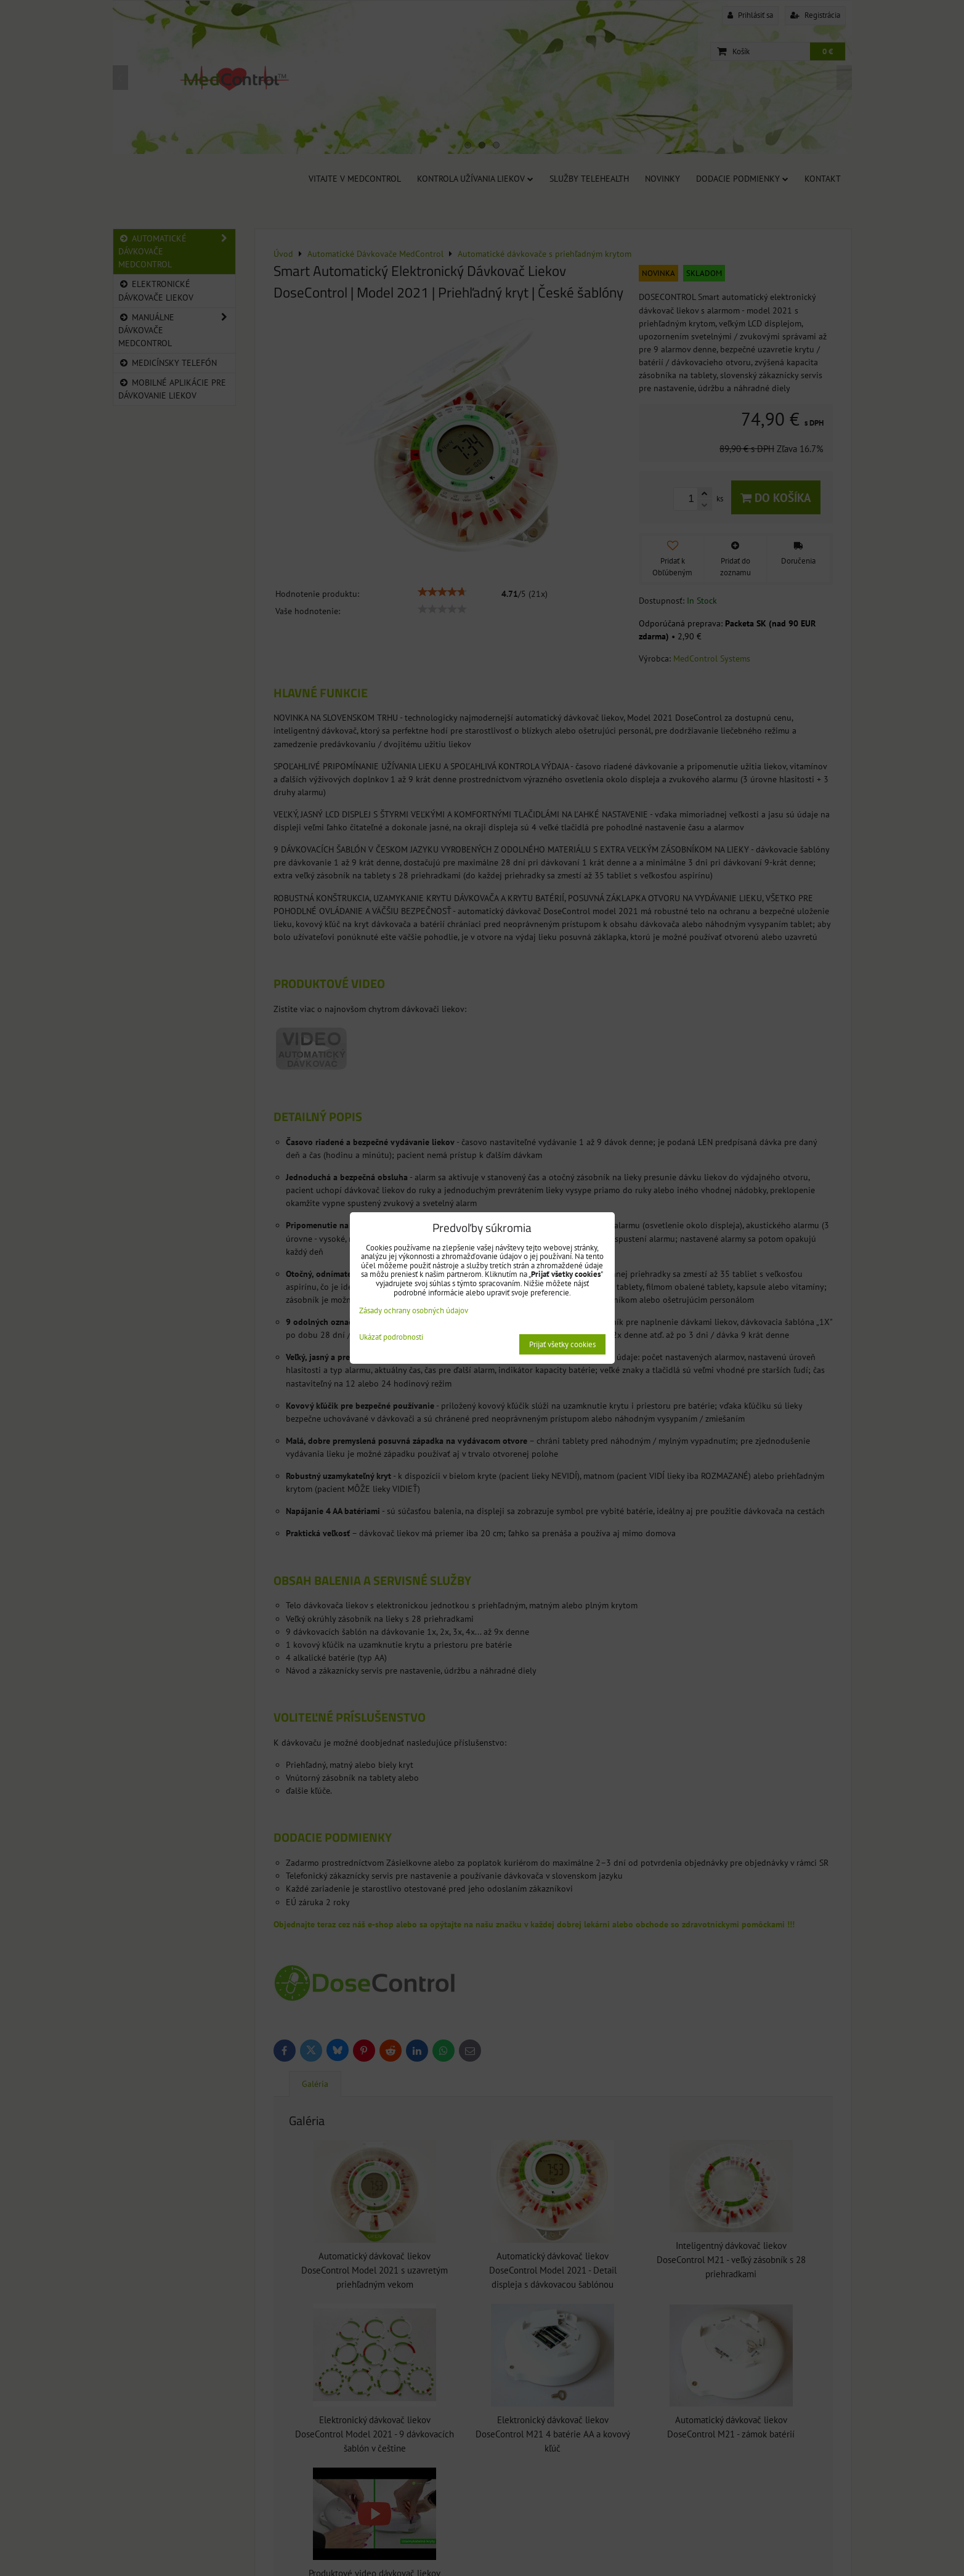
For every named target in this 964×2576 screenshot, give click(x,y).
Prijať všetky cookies (562, 1344)
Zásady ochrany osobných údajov (413, 1310)
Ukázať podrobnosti (391, 1337)
